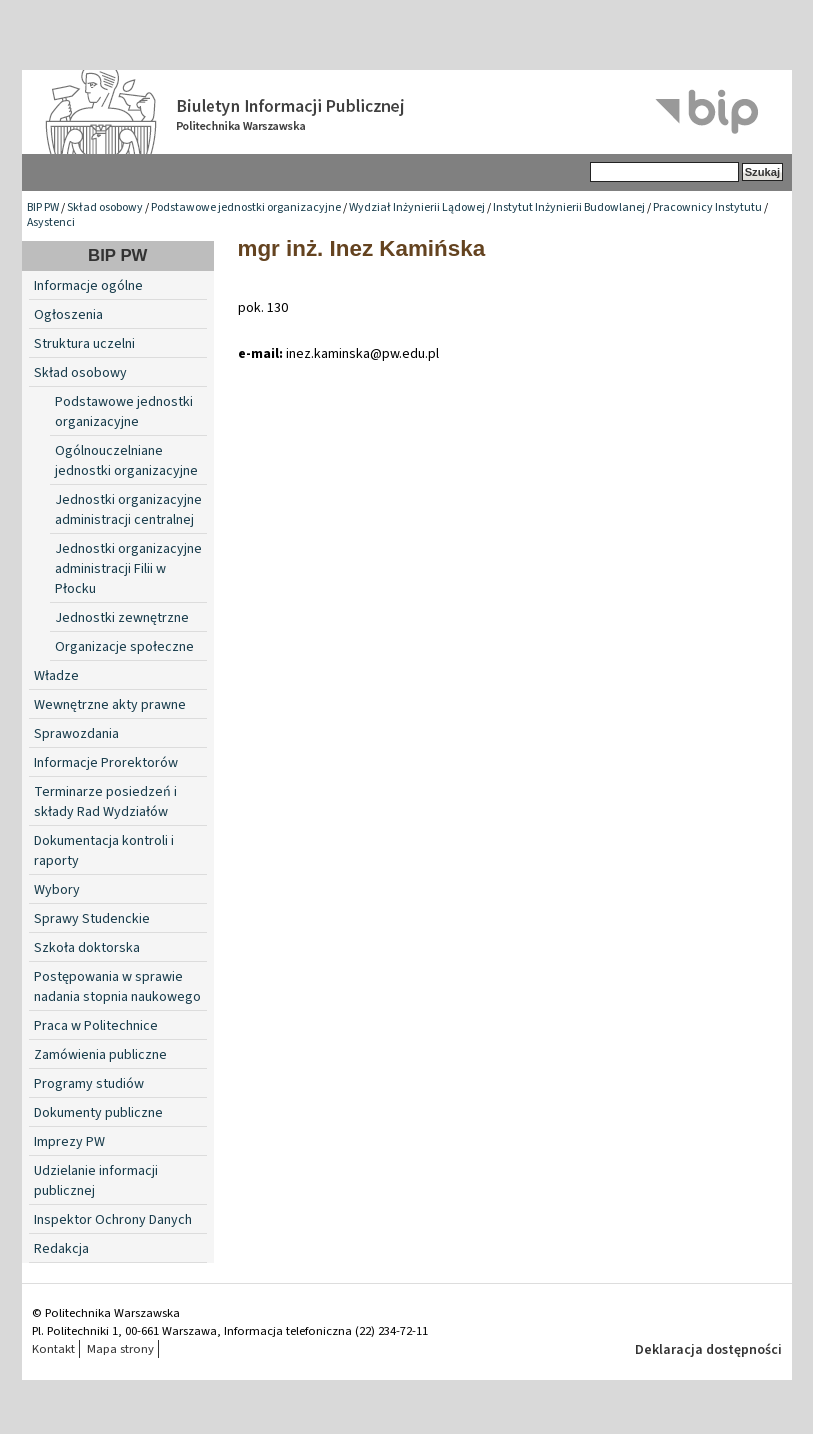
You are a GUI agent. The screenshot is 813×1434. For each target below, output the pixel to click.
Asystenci (51, 222)
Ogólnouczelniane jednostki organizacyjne (126, 461)
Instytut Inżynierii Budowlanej (569, 207)
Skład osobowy (105, 207)
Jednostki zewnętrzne (122, 618)
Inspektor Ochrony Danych (113, 1220)
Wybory (57, 890)
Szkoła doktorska (87, 948)
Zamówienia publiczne (100, 1055)
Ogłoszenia (68, 315)
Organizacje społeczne (124, 647)
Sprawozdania (76, 734)
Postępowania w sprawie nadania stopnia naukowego (117, 987)
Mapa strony (120, 1349)
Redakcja (61, 1249)
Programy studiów (89, 1084)
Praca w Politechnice (96, 1026)
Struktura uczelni (84, 344)
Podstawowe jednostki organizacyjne (246, 207)
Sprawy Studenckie (92, 919)
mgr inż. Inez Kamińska (362, 248)
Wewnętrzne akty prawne (110, 705)
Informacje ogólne (88, 286)
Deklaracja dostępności (708, 1350)
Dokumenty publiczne (98, 1113)
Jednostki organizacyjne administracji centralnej (128, 510)
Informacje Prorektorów (106, 763)
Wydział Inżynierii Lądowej (417, 207)
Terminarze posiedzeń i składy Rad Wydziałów (105, 802)
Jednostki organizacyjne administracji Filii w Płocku (128, 569)
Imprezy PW (69, 1142)
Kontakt (53, 1349)
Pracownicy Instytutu (707, 207)
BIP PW (43, 207)
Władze (56, 676)
